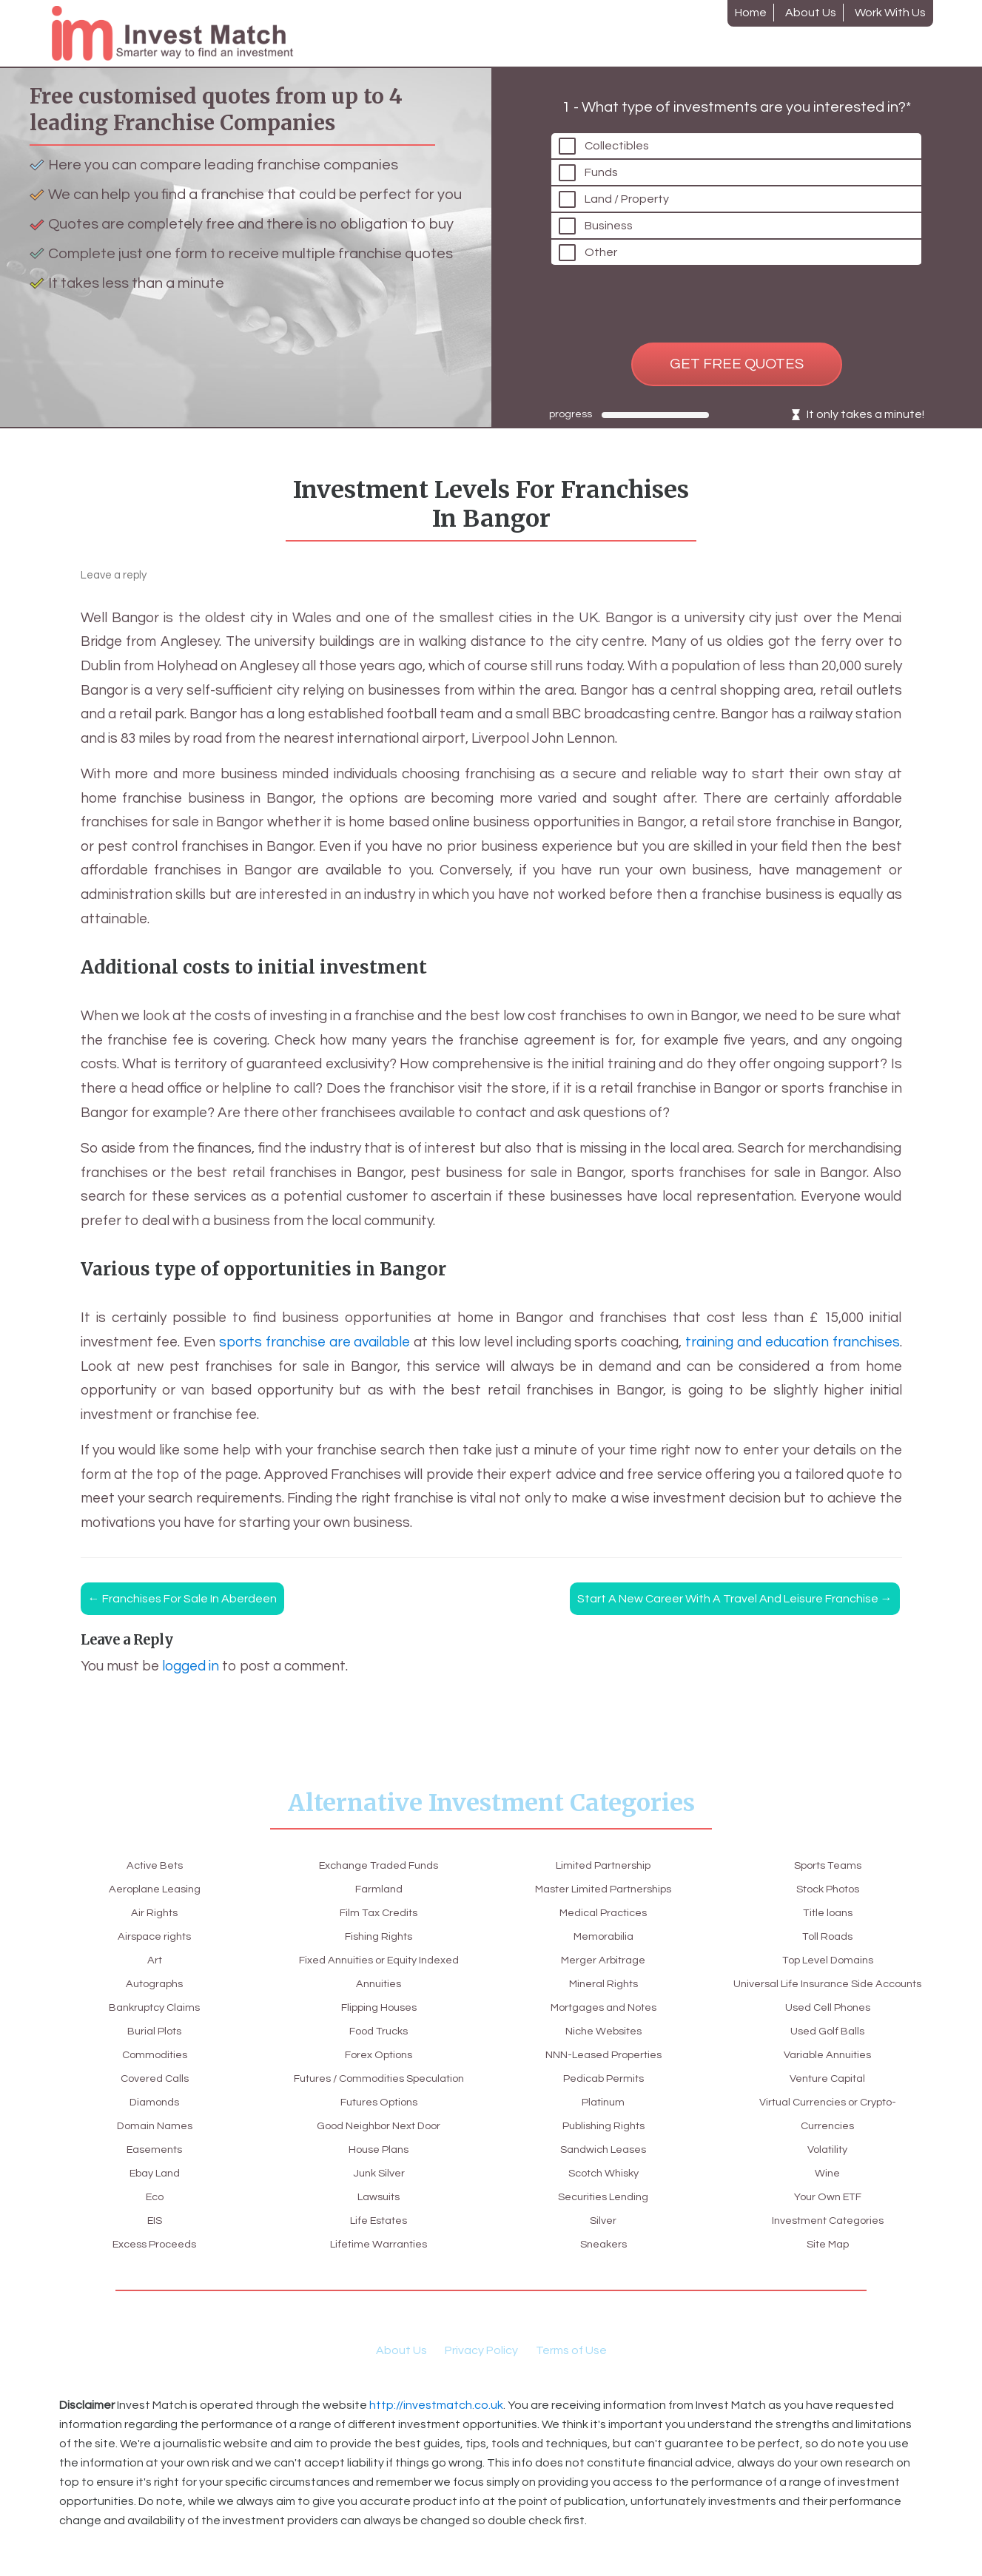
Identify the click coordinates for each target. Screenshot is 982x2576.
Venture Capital (827, 2054)
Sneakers (603, 2220)
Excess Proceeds (154, 2244)
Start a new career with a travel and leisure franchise (734, 1599)
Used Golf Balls (827, 2007)
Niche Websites (603, 2007)
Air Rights (154, 1912)
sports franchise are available (314, 1342)
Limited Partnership (378, 2267)
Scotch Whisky (603, 2149)
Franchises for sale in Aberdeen (182, 1599)
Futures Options (378, 2102)
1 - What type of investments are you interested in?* (736, 94)
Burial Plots (154, 2031)
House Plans (379, 2149)
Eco (154, 2196)
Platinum (603, 2078)
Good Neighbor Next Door (378, 2125)
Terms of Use (571, 2374)
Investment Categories (827, 2196)
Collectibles (621, 132)
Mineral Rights (603, 1960)
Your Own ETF (827, 2173)
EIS (155, 2220)
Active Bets (154, 1865)
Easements (155, 2149)
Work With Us (890, 12)
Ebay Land (154, 2173)
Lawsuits (378, 2196)
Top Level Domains (827, 1912)
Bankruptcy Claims (154, 2007)
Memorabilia (603, 1912)
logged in (190, 1666)
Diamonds (154, 2102)
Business (613, 212)
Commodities (154, 2054)
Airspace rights (154, 1936)
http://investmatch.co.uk (436, 2429)
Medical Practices (603, 1889)
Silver (603, 2196)
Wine (827, 2149)
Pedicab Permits (603, 2054)
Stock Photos (603, 2267)
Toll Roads (827, 1889)
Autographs (154, 1983)
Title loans (827, 1865)
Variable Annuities (827, 2031)
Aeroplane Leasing (154, 1889)
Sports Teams (603, 2244)
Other (605, 239)
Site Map (828, 2220)
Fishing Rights (378, 1912)
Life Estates (378, 2220)
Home (751, 12)
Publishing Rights (603, 2102)
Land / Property (631, 186)
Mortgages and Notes (603, 1983)
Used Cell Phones (827, 1983)
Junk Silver (379, 2173)
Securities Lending (603, 2173)
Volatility (827, 2125)
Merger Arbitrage (603, 1936)
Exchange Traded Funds (154, 2267)
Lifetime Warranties (379, 2244)
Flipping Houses (378, 1983)
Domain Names (154, 2125)
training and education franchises (792, 1342)
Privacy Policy (481, 2374)
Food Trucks (378, 2007)
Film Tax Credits (378, 1889)
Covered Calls (154, 2078)
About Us (810, 12)
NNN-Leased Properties (603, 2031)
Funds (605, 159)
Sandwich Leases (603, 2125)
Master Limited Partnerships (603, 1865)
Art (154, 1960)
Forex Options (378, 2031)
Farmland (378, 1865)
